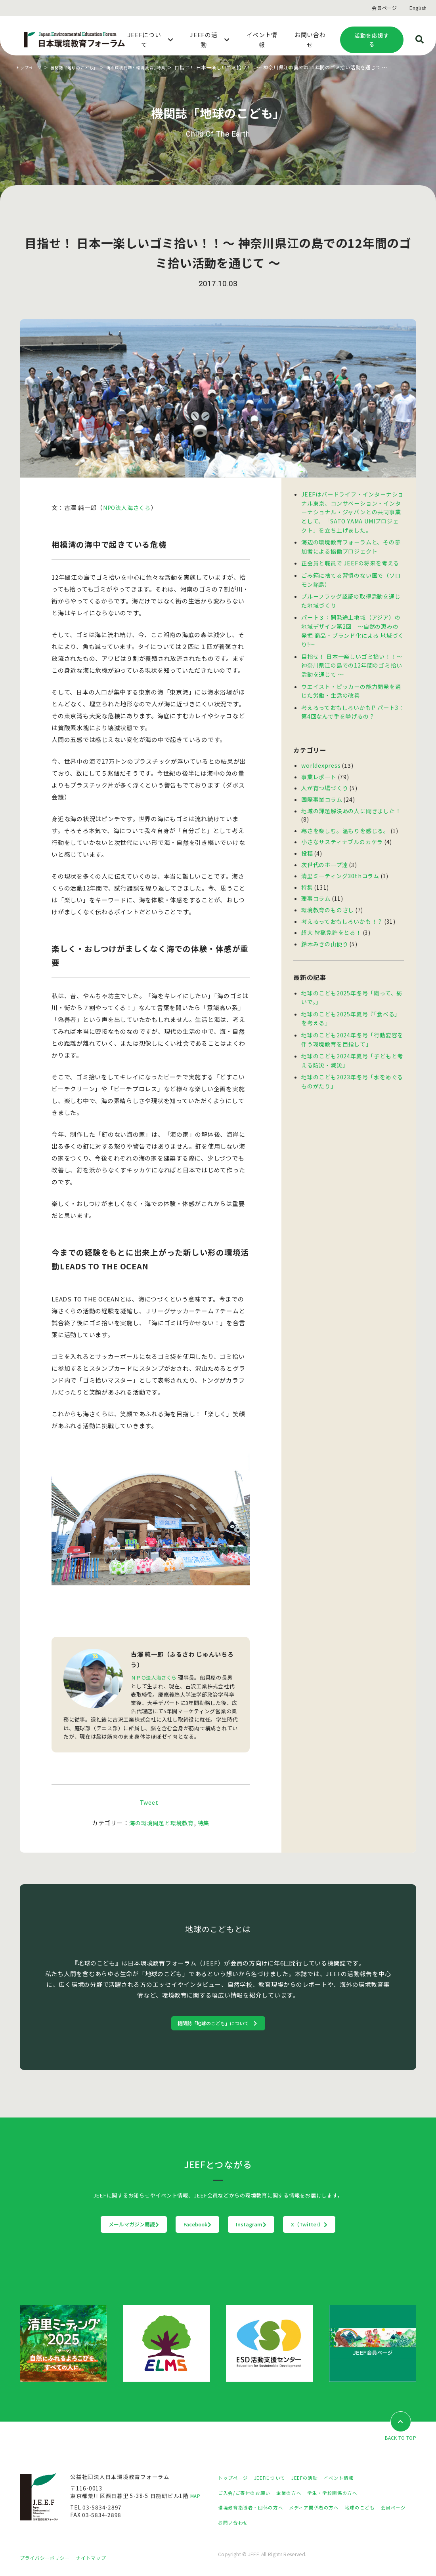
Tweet (149, 1802)
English (418, 7)
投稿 (307, 841)
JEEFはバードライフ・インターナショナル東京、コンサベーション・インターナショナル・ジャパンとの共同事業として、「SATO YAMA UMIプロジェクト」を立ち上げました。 (352, 511)
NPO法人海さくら (129, 507)
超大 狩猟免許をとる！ (331, 917)
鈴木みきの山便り (324, 928)
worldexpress (320, 756)
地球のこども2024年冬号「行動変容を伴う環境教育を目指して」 (352, 1022)
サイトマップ (101, 2559)
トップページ (31, 67)
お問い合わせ (270, 2524)
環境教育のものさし (327, 896)
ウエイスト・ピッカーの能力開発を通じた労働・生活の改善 (351, 683)
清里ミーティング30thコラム (339, 863)
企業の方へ (298, 2494)
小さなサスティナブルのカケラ (342, 830)
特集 (184, 67)
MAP (196, 2498)
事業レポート (319, 767)
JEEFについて (277, 2479)
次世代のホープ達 (324, 852)
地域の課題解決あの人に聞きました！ (351, 800)
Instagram (267, 2226)
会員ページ (384, 7)
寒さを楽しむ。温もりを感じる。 (345, 819)
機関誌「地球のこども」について (214, 2023)
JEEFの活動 (316, 2479)
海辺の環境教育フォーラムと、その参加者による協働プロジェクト (350, 544)
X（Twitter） (358, 2226)
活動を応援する (371, 39)
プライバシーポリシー (49, 2559)
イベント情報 (355, 2479)
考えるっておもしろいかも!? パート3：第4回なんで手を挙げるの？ (352, 703)
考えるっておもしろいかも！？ (342, 907)
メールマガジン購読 (84, 2226)
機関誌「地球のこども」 (83, 67)
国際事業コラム (321, 789)
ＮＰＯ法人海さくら (155, 1677)
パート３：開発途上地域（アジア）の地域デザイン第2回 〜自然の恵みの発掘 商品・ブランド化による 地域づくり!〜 (352, 625)
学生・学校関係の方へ (348, 2494)
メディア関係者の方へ (328, 2509)
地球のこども (380, 2509)
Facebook (181, 2226)
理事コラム (316, 884)
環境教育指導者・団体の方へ (255, 2509)
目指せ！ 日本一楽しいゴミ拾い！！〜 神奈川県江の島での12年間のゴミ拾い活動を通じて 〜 (351, 658)
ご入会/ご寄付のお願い (248, 2494)
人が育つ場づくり (324, 778)
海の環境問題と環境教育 (147, 67)
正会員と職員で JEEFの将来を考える (349, 560)
